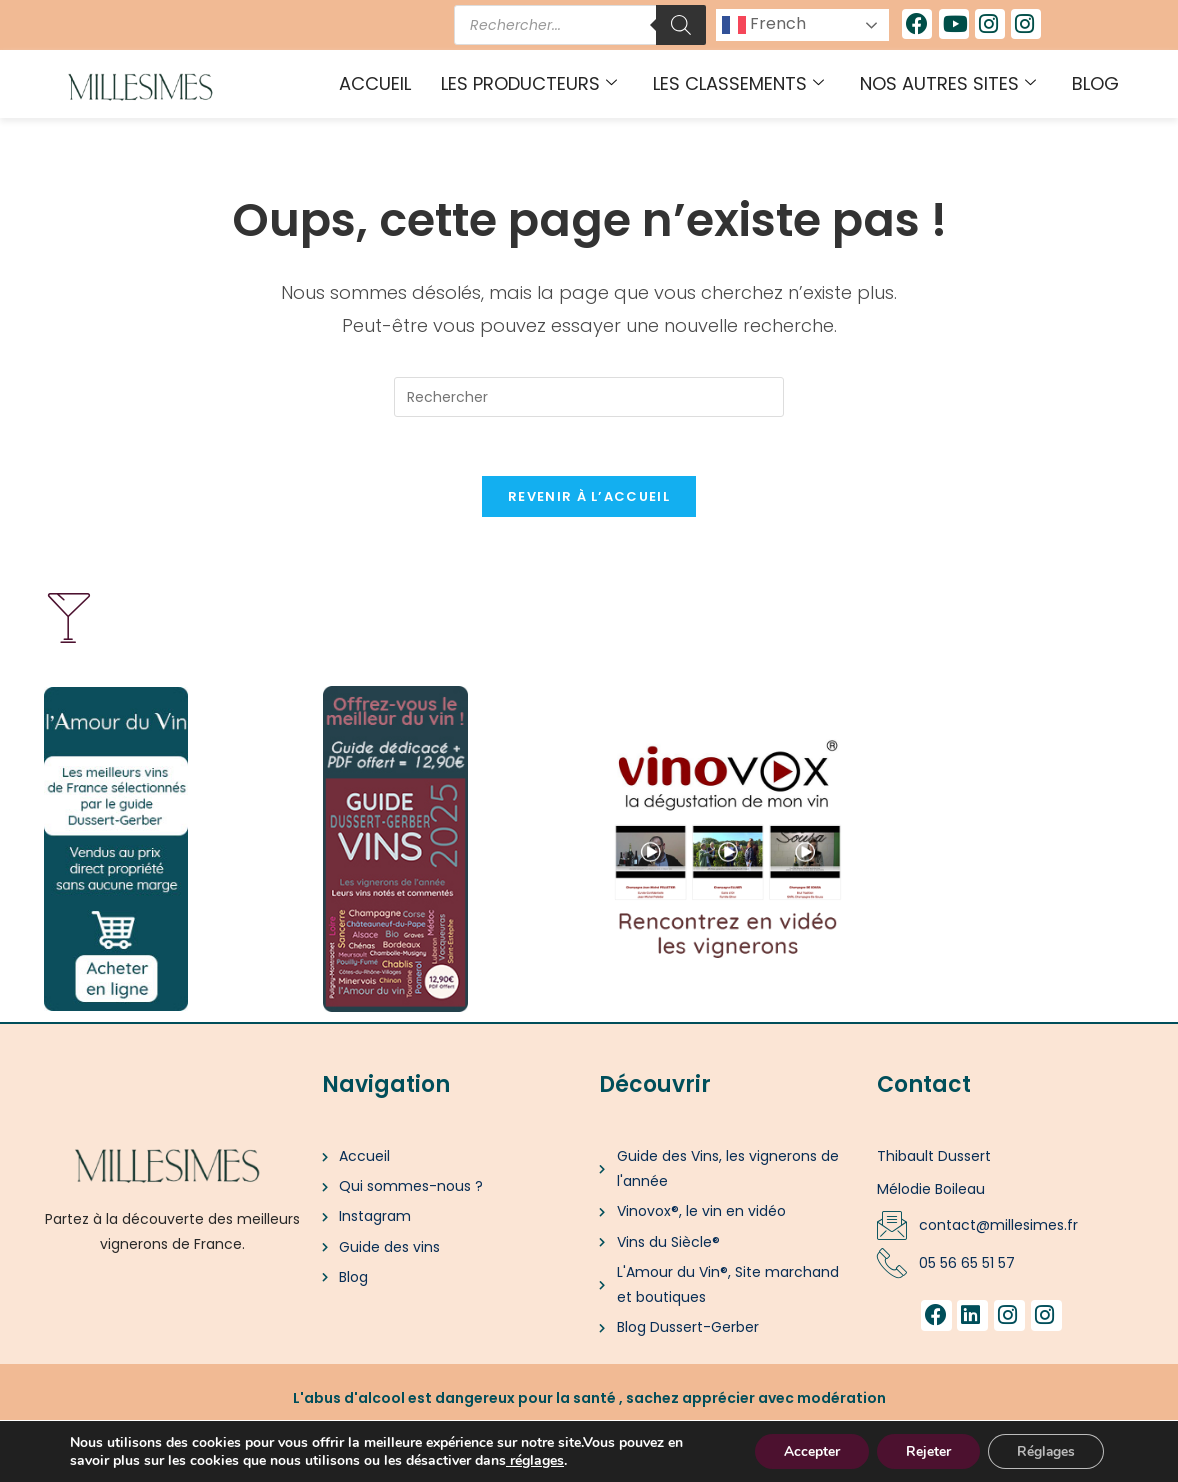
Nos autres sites (948, 83)
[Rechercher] (681, 25)
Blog (1095, 83)
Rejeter (924, 1450)
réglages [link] (537, 1459)
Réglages (1044, 1450)
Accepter (806, 1450)
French (764, 24)
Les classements (738, 83)
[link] (508, 1459)
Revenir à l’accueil (589, 498)
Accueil (375, 83)
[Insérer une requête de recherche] (589, 397)
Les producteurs (529, 83)
